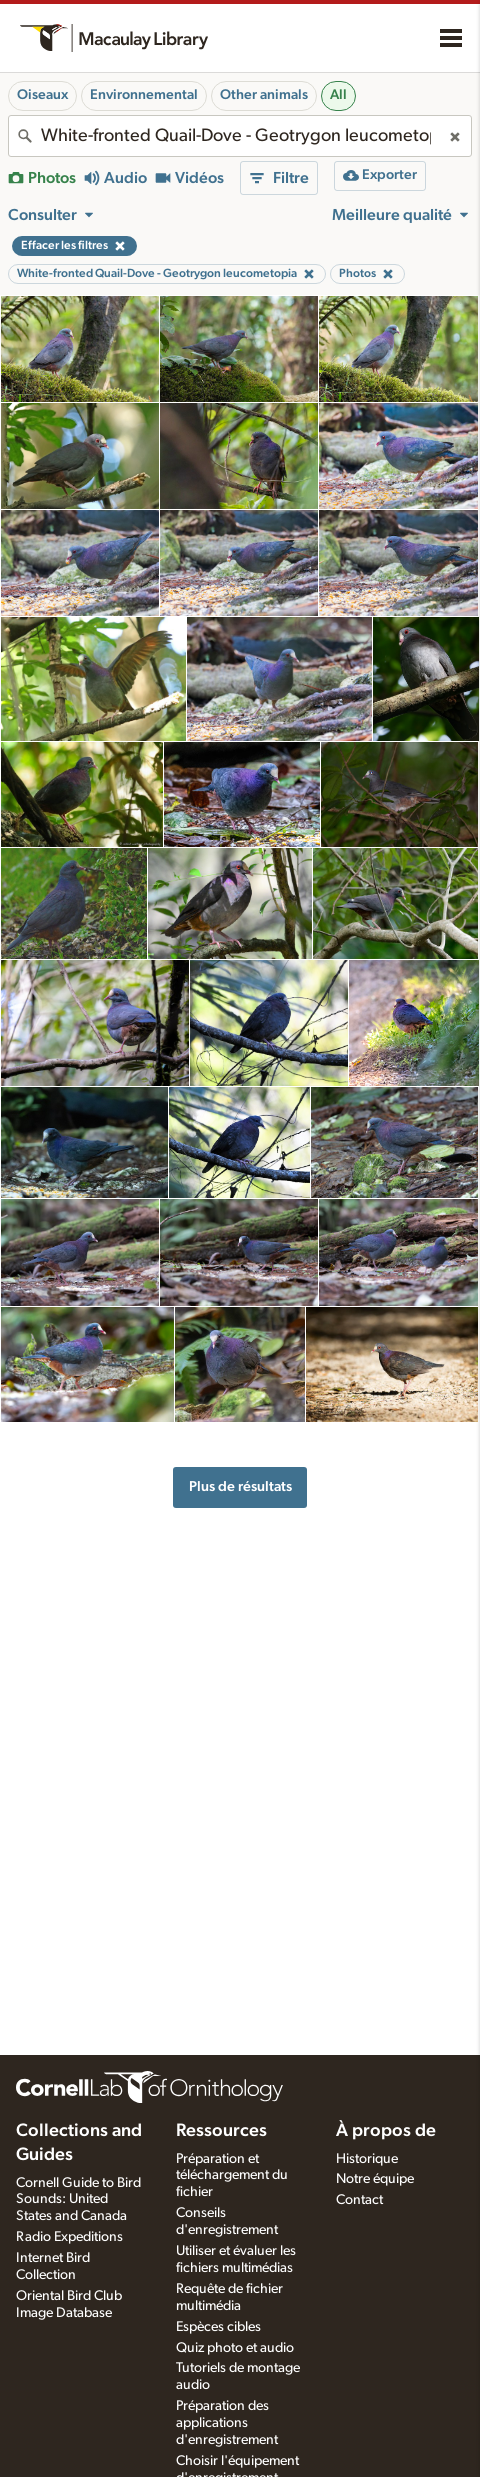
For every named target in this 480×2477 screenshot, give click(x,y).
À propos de (386, 2131)
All (338, 95)
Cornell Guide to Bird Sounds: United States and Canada (78, 2200)
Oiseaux (42, 95)
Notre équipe (375, 2179)
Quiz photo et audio (235, 2348)
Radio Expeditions (69, 2237)
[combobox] (240, 136)
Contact (359, 2200)
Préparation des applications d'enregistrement (227, 2423)
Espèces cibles (218, 2327)
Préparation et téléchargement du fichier (232, 2176)
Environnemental (144, 95)
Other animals (264, 95)
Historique (367, 2159)
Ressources (221, 2131)
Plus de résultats (240, 1486)
